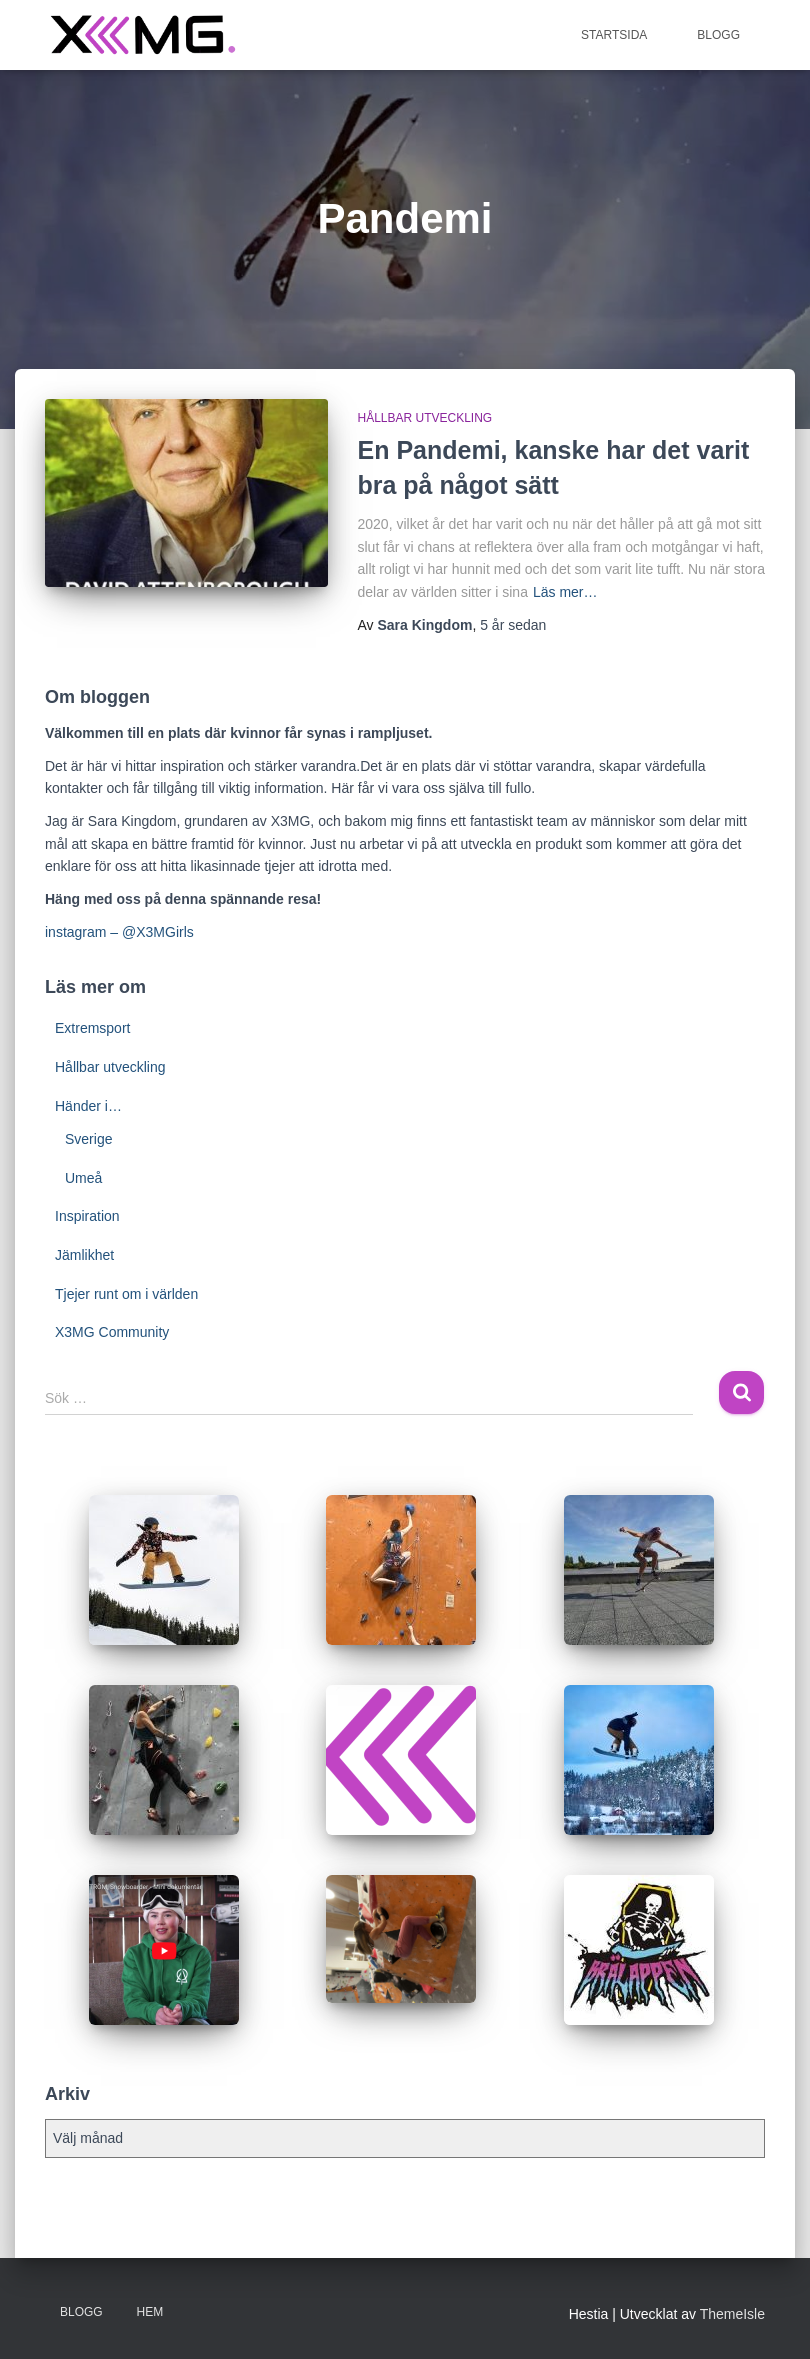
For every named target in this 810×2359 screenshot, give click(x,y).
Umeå (83, 1178)
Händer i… (88, 1106)
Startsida (614, 35)
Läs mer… (565, 592)
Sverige (88, 1139)
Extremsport (92, 1028)
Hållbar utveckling (425, 418)
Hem (150, 2312)
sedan (513, 625)
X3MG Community (112, 1332)
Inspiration (87, 1216)
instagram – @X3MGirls (119, 932)
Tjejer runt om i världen (126, 1294)
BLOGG (718, 35)
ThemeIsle (732, 2314)
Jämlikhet (84, 1255)
